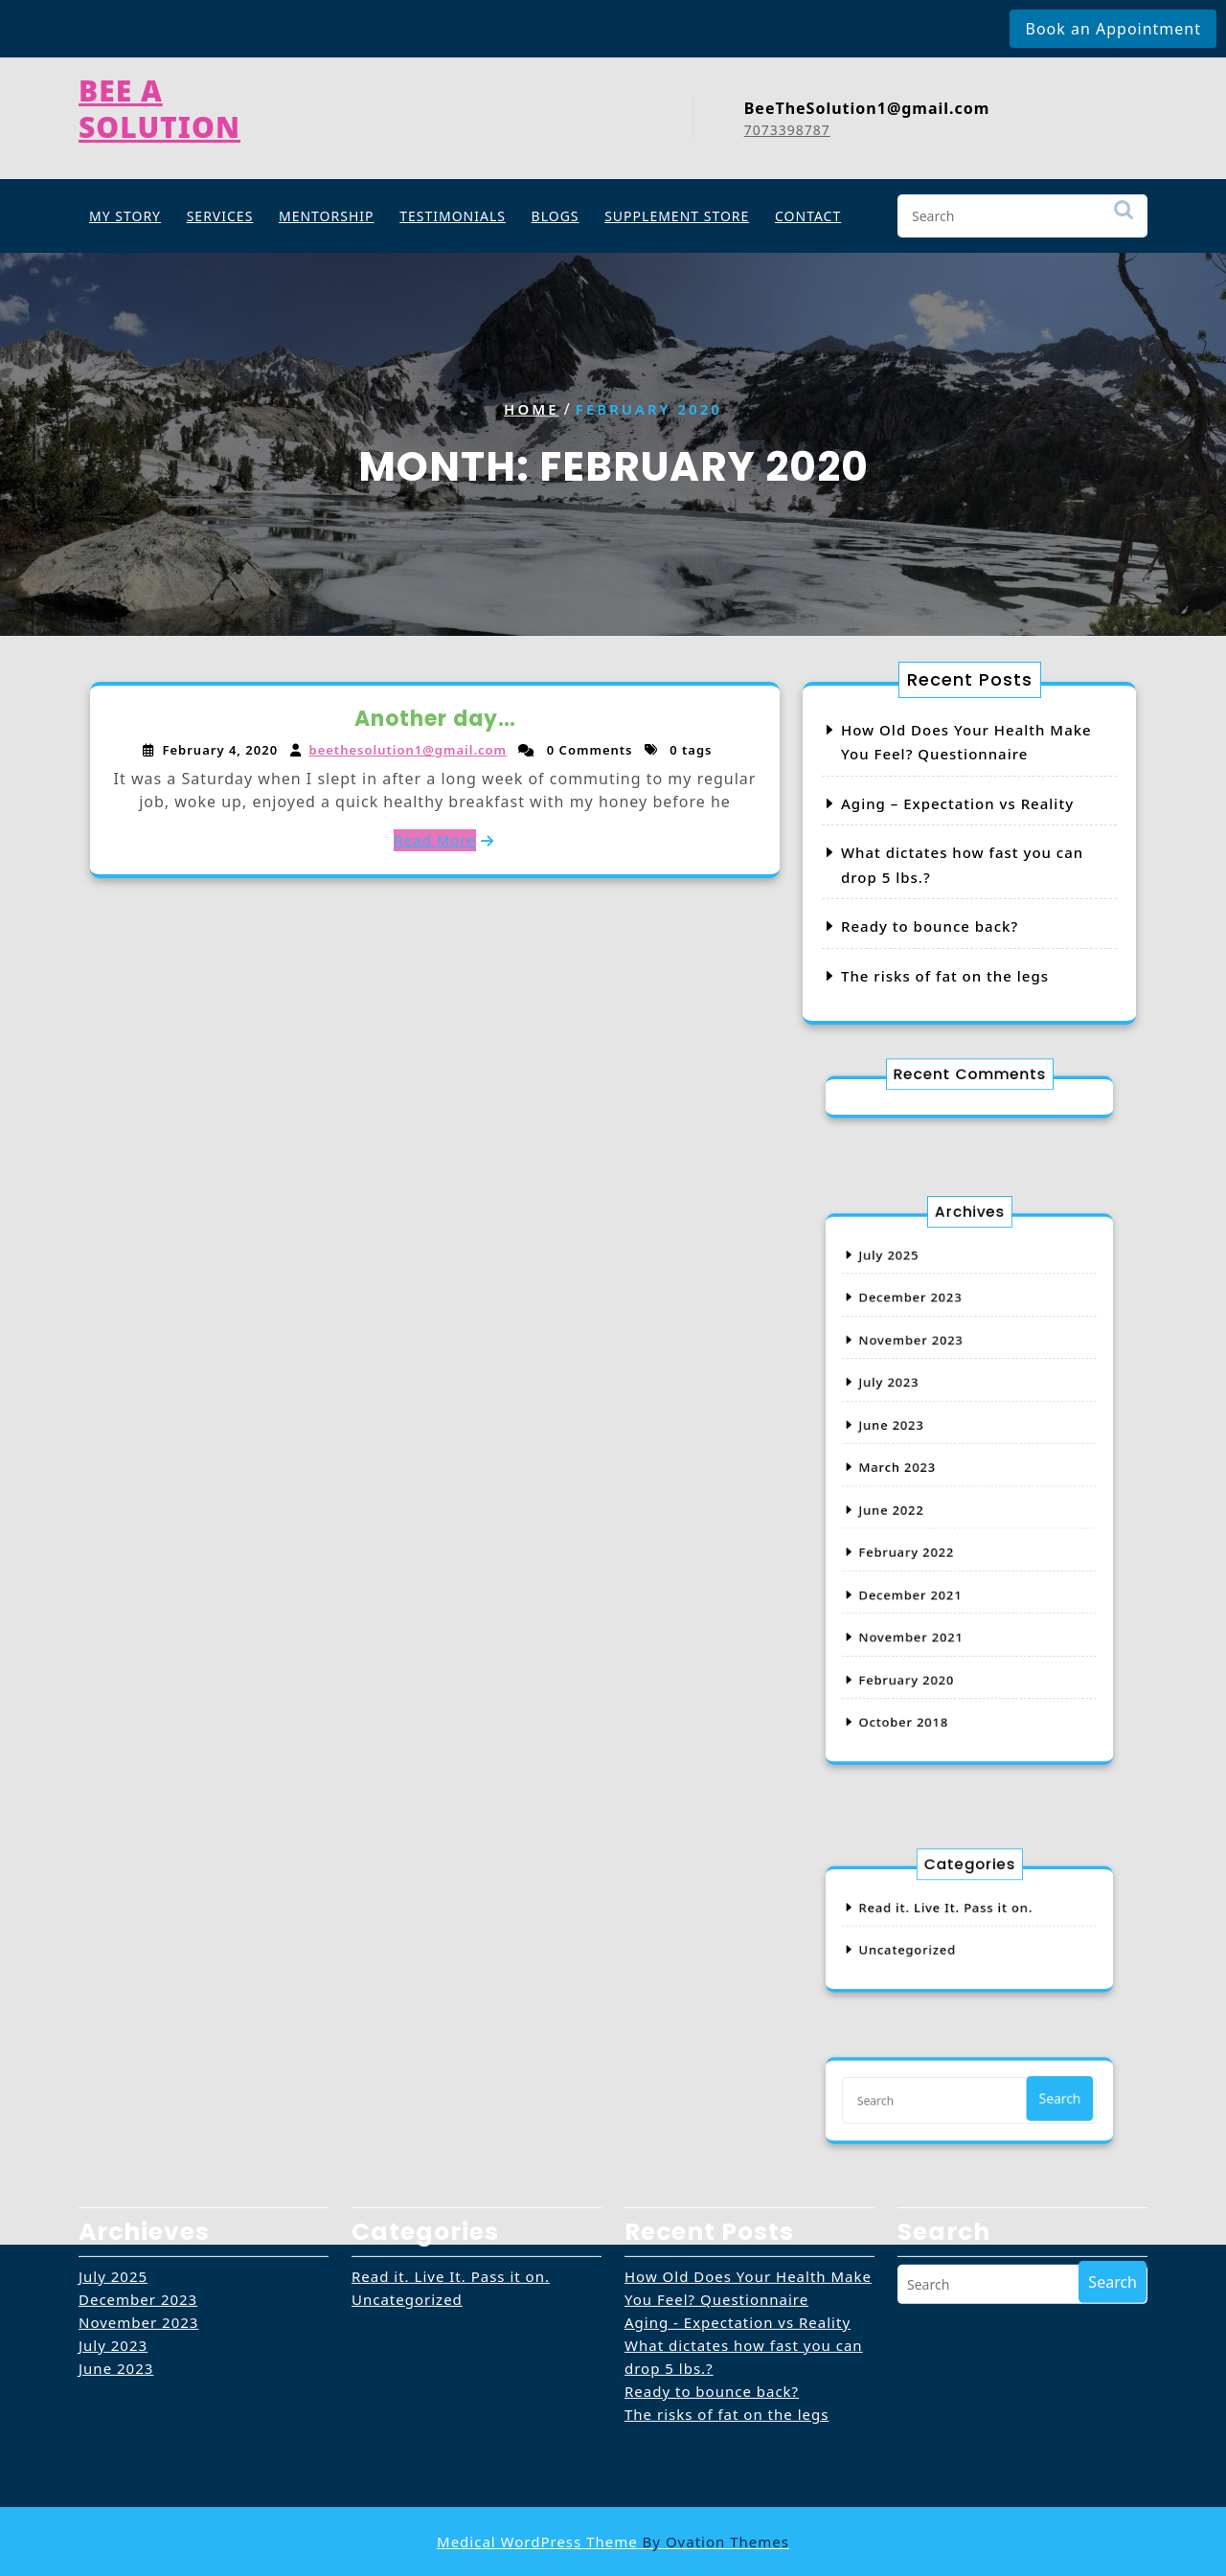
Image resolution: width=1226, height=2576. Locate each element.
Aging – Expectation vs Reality (957, 804)
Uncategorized (927, 1943)
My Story (125, 212)
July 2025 (914, 1329)
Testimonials (452, 212)
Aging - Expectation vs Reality (737, 2235)
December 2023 (929, 1358)
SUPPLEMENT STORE (676, 212)
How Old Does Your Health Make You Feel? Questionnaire (748, 2201)
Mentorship (327, 212)
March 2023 (920, 1474)
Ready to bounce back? (930, 925)
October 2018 (924, 1647)
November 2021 (929, 1589)
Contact (808, 212)
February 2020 (926, 1618)
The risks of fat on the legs (945, 973)
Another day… (435, 720)
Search (1123, 215)
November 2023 (929, 1386)
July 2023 (914, 1416)
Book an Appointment (1113, 28)
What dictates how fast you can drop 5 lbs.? (743, 2269)
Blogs (555, 212)
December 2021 (929, 1561)
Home (531, 408)
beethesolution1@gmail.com (409, 750)
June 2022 (916, 1502)
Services (220, 212)
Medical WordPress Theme (613, 2541)
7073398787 (787, 123)
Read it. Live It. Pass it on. (952, 1914)
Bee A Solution (159, 102)
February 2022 (926, 1531)
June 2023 (916, 1445)
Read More (434, 838)
